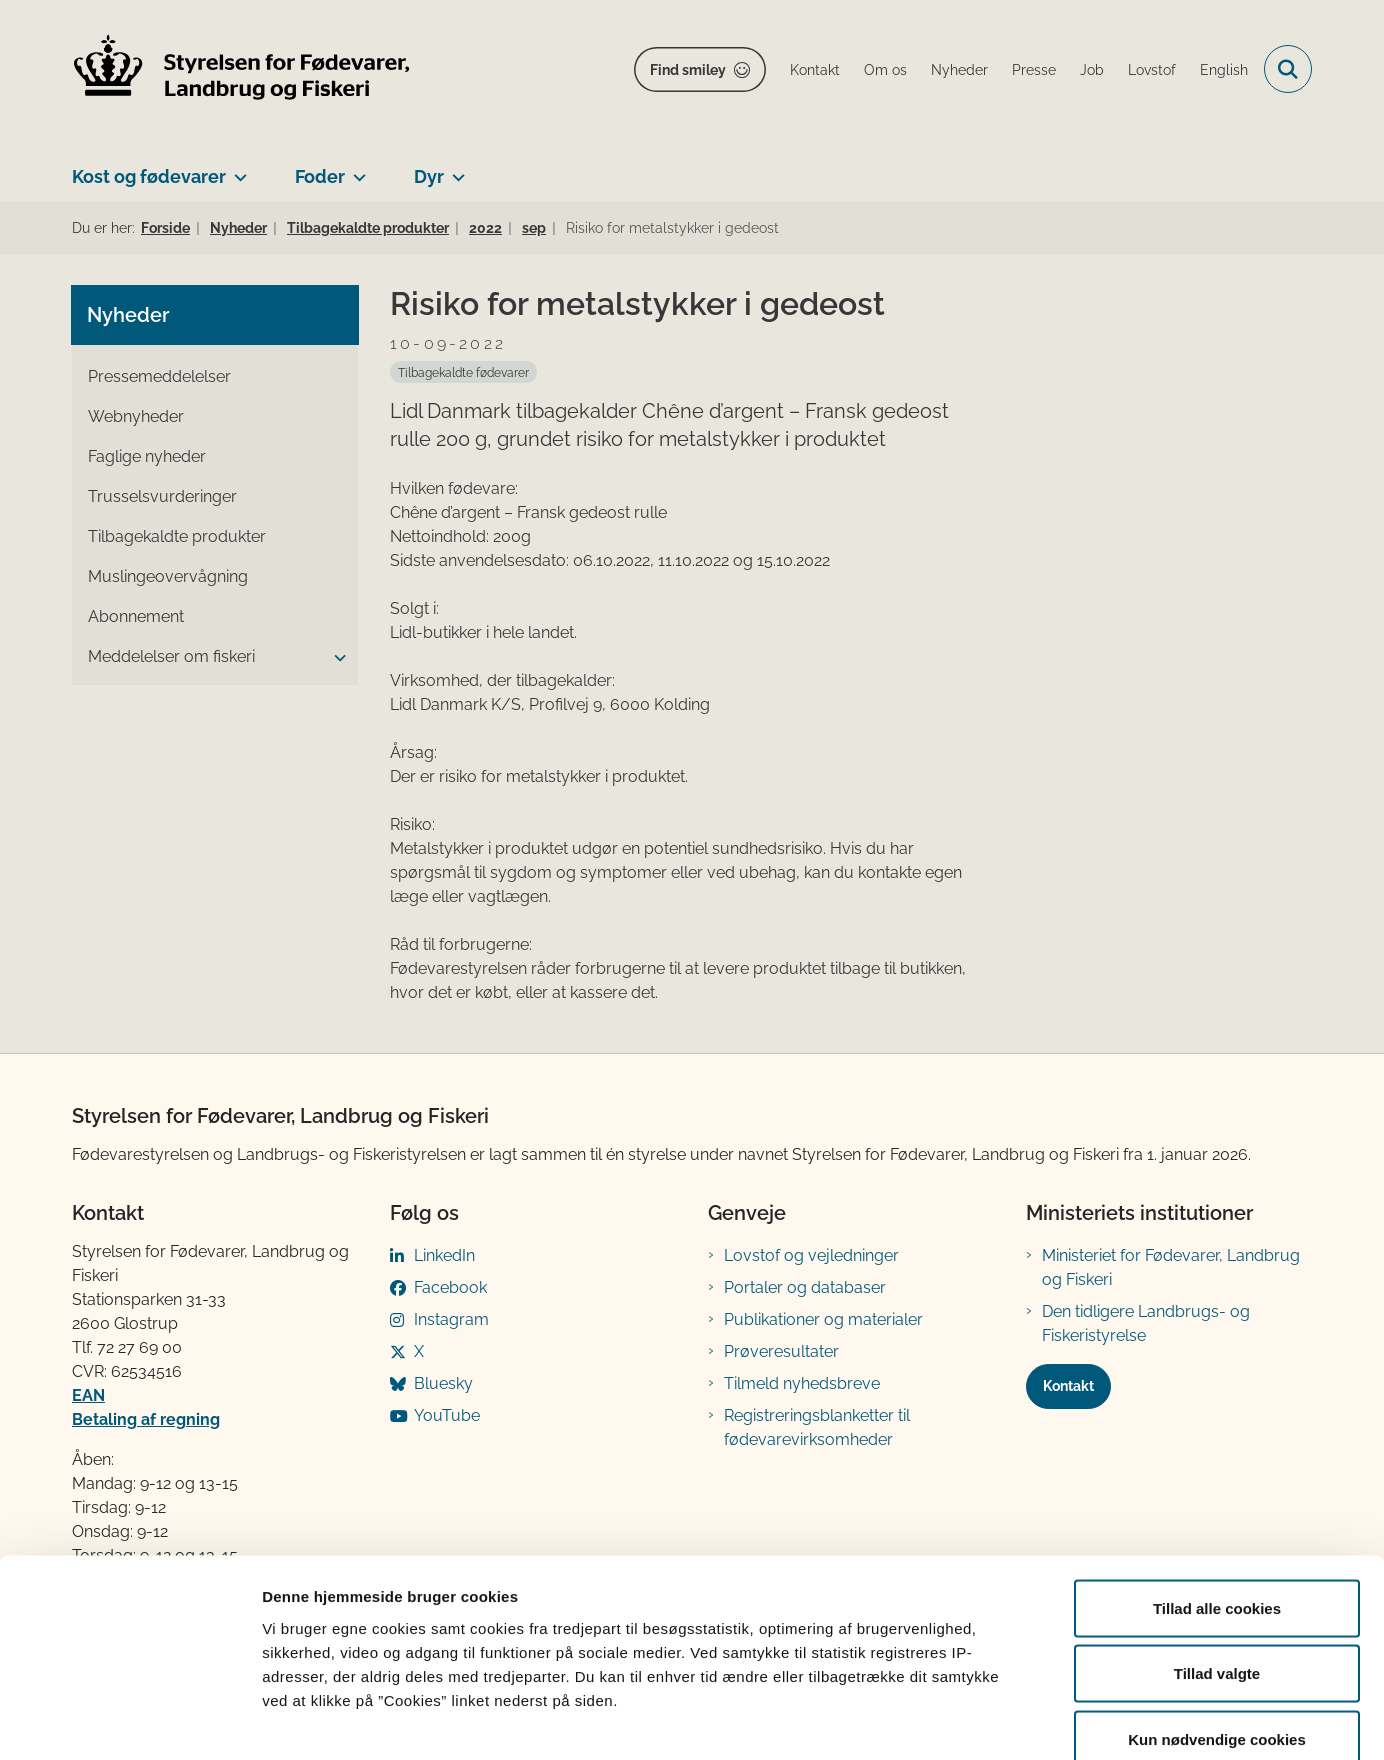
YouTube (447, 1415)
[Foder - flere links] (355, 169)
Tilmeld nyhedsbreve (802, 1383)
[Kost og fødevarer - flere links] (236, 169)
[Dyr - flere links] (454, 169)
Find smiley (688, 70)
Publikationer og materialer (823, 1319)
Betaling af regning (146, 1419)
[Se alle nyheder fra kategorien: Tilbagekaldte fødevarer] (463, 372)
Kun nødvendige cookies (1217, 1628)
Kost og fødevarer (149, 176)
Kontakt (1068, 1386)
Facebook (450, 1287)
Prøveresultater (781, 1351)
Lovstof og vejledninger (811, 1255)
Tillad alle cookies (1217, 1497)
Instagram (451, 1319)
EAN (88, 1395)
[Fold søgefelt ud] (1288, 69)
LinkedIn (444, 1255)
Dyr (429, 176)
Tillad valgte (1217, 1563)
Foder (320, 176)
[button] (335, 658)
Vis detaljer (1039, 1720)
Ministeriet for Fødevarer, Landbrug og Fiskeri (1171, 1267)
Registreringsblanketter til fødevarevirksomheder (817, 1427)
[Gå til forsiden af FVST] (242, 69)
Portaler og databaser (805, 1287)
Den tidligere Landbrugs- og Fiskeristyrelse (1146, 1323)
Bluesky (443, 1383)
